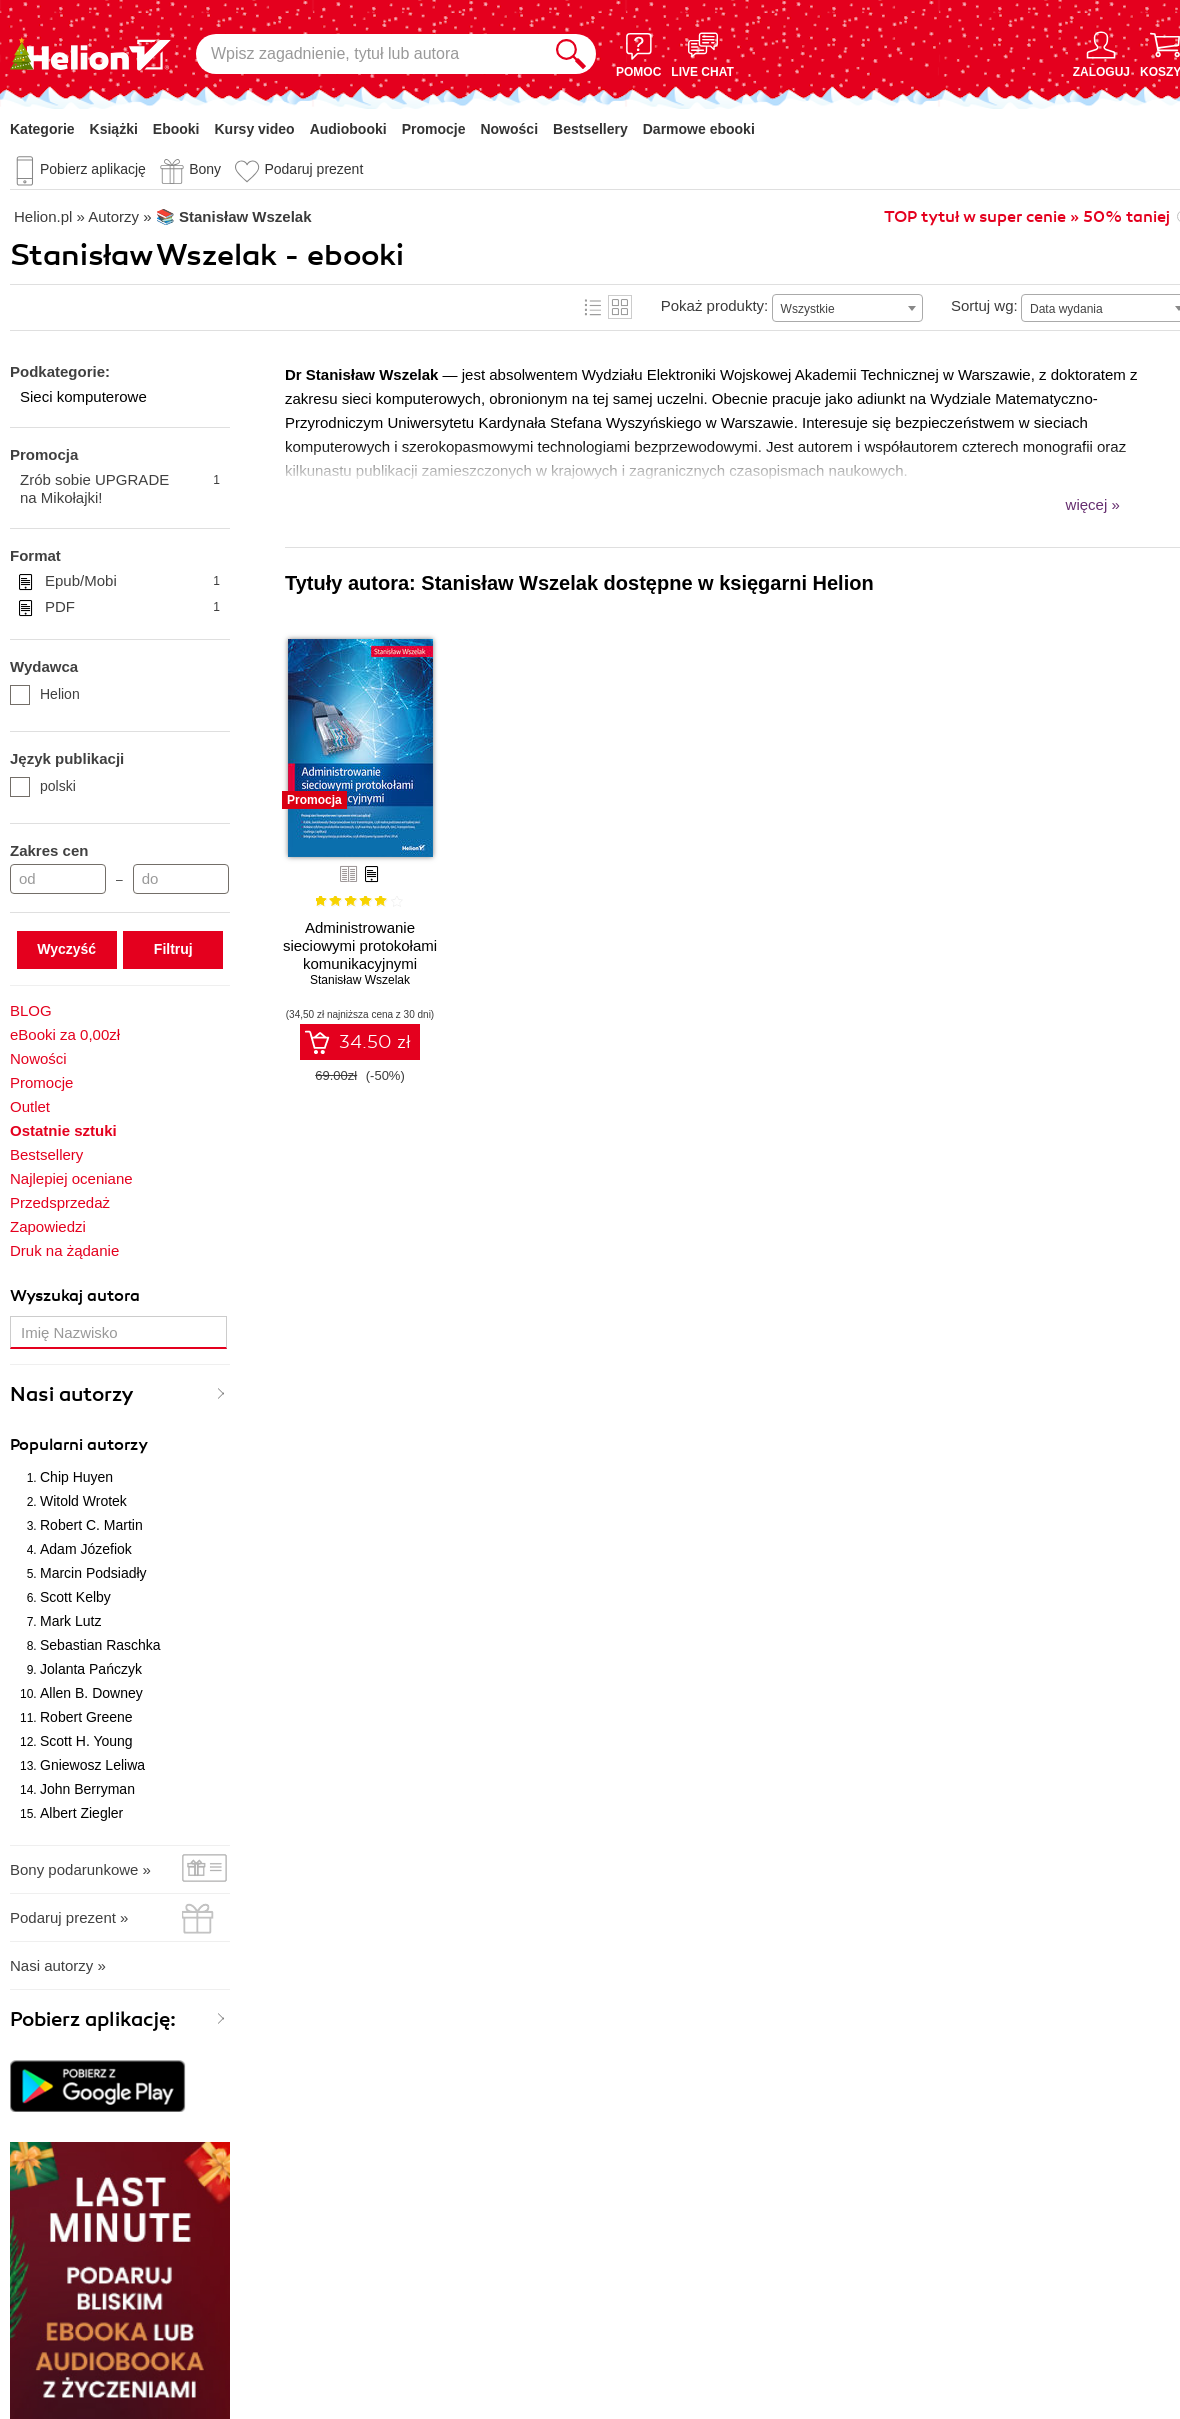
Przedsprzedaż (60, 1202)
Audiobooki (348, 129)
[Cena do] (181, 879)
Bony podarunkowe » (80, 1869)
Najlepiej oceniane (71, 1178)
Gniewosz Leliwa (92, 1765)
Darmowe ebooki (699, 129)
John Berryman (87, 1789)
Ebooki (176, 129)
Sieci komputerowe (83, 396)
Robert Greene (86, 1717)
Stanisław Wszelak (360, 980)
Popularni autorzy (79, 1445)
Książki (114, 129)
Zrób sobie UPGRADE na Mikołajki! (120, 488)
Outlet (30, 1106)
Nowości (509, 129)
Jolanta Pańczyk (91, 1669)
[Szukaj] (571, 54)
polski (43, 786)
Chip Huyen (76, 1477)
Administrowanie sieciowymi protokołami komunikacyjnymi (360, 945)
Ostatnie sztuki (63, 1130)
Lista (593, 307)
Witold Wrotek (83, 1501)
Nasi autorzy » (58, 1965)
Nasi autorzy (72, 1394)
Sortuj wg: (984, 305)
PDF (132, 607)
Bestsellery (590, 129)
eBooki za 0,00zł (65, 1034)
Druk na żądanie (64, 1250)
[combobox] (847, 308)
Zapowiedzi (48, 1226)
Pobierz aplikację (93, 169)
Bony (205, 169)
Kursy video (255, 129)
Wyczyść (66, 949)
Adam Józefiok (86, 1549)
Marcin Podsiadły (93, 1573)
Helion (45, 694)
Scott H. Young (86, 1741)
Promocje (434, 129)
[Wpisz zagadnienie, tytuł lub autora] (371, 54)
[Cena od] (58, 879)
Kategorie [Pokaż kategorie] (42, 129)
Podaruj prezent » (69, 1917)
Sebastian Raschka (100, 1645)
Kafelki (620, 307)
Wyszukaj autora (75, 1296)
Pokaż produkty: (715, 305)
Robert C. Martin (91, 1525)
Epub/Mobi (132, 581)
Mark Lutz (70, 1621)
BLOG (31, 1010)
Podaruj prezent (313, 169)
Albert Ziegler (81, 1813)
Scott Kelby (75, 1597)
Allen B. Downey (91, 1693)
